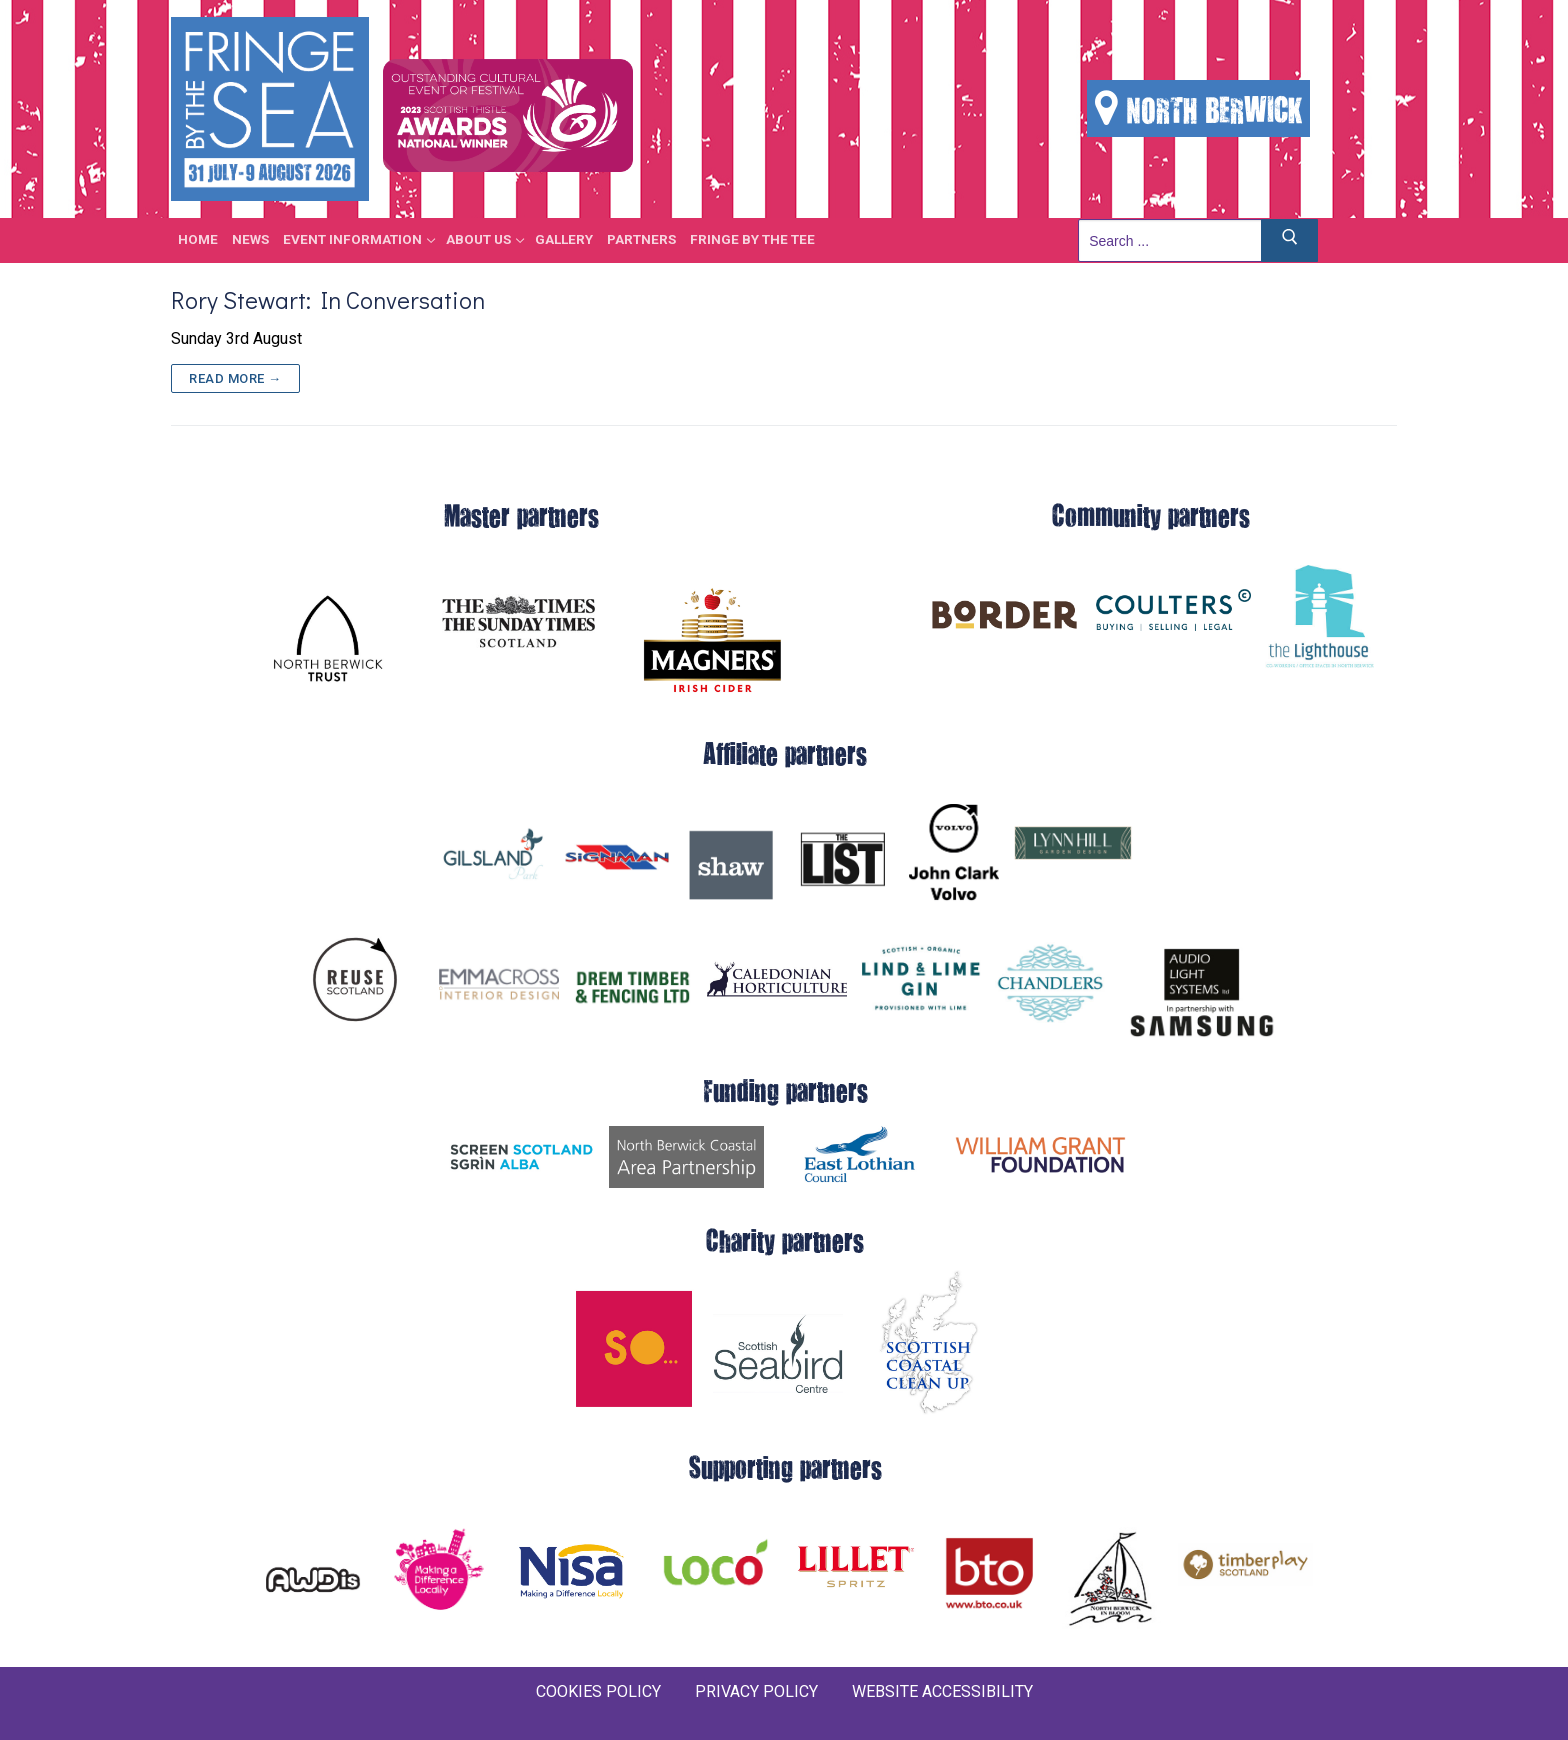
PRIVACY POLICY (756, 1691)
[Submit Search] (1290, 240)
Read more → (235, 378)
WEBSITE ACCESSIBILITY (942, 1691)
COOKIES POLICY (598, 1691)
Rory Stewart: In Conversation (328, 299)
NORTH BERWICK (1198, 108)
